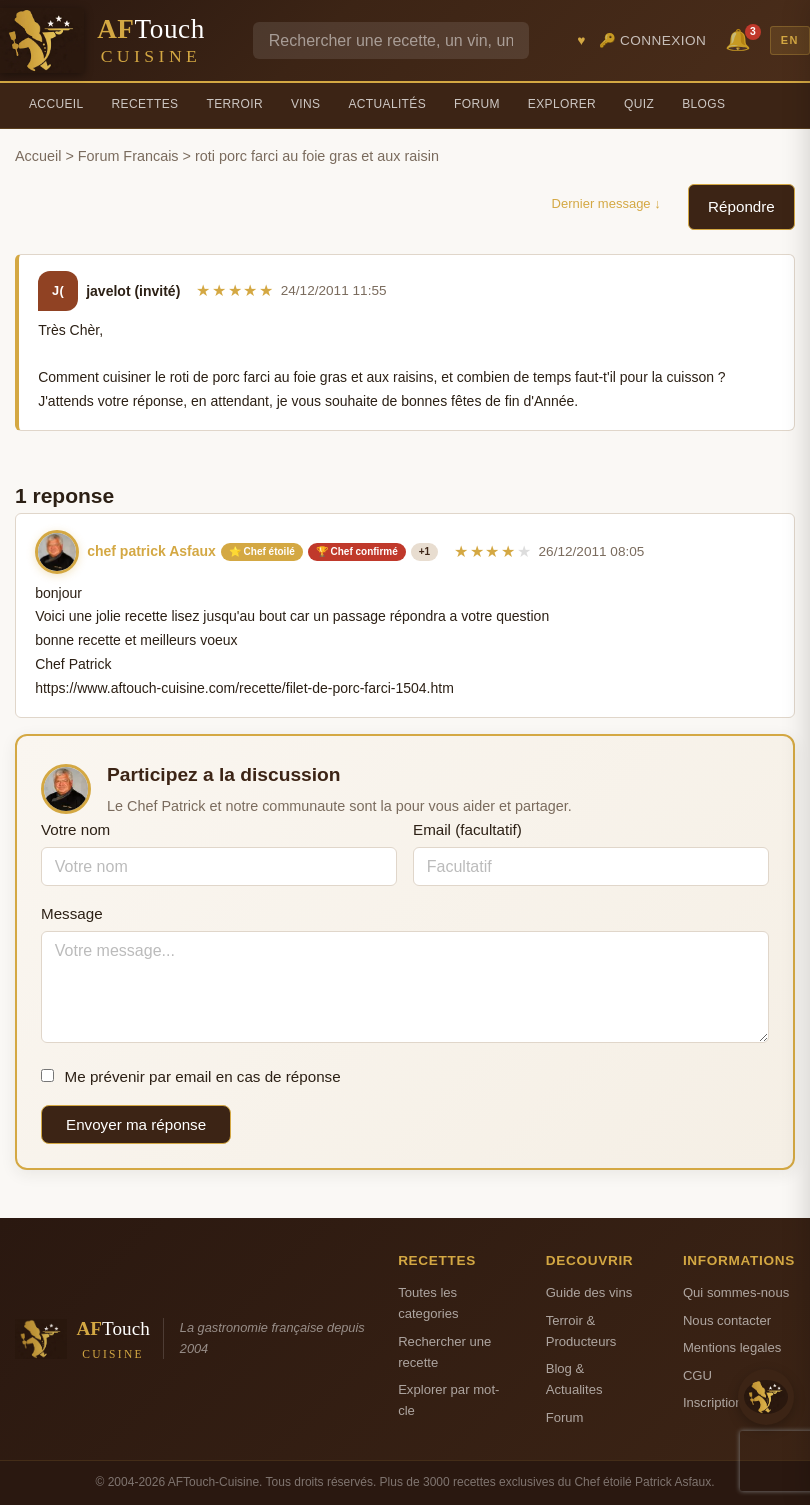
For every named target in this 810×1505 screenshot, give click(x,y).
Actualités (387, 104)
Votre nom (75, 829)
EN (790, 40)
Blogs (703, 104)
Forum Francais (128, 156)
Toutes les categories (428, 1303)
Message (72, 913)
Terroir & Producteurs (581, 1331)
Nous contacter (727, 1320)
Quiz (639, 104)
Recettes (145, 104)
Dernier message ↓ (606, 203)
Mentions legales (732, 1347)
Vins (305, 104)
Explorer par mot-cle (448, 1400)
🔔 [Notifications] (741, 38)
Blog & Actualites (574, 1379)
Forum (477, 104)
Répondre (741, 206)
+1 (424, 551)
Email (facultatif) (467, 829)
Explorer (562, 104)
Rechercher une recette (444, 1352)
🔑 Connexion (653, 40)
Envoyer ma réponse (136, 1124)
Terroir (234, 104)
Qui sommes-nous (736, 1292)
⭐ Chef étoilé (262, 551)
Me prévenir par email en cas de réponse (191, 1076)
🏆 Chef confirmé (357, 551)
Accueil (56, 104)
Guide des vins (589, 1292)
